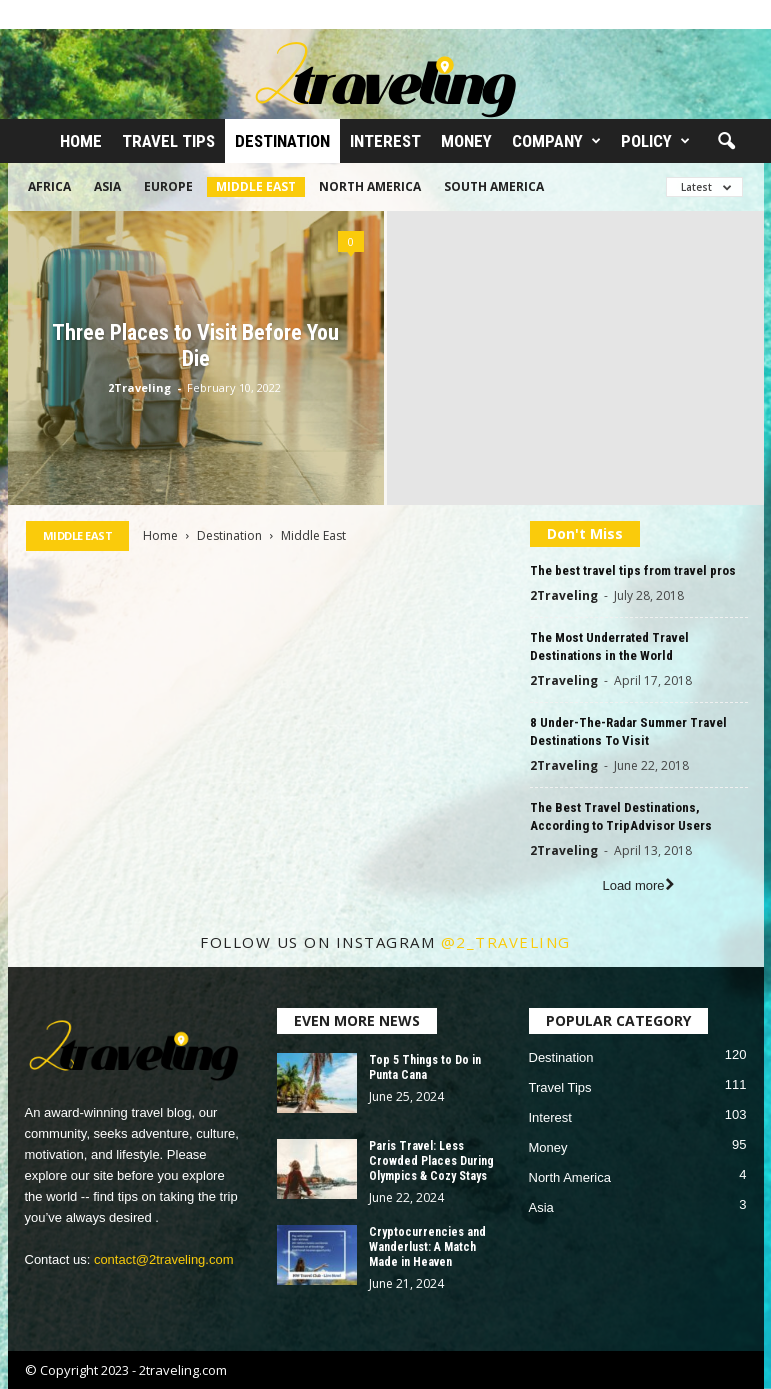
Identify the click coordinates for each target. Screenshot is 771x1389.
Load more (637, 885)
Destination (282, 141)
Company (556, 141)
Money (466, 141)
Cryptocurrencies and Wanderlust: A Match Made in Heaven (427, 1247)
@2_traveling (506, 942)
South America (494, 186)
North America (370, 186)
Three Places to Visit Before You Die (195, 345)
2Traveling (139, 387)
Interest (385, 141)
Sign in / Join (44, 14)
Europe (168, 186)
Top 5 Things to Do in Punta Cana (425, 1067)
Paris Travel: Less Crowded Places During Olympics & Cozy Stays (431, 1161)
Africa (49, 186)
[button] (726, 142)
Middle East (256, 186)
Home (81, 141)
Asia (107, 186)
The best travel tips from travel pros (633, 570)
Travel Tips (168, 141)
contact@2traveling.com (164, 1259)
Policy (655, 141)
